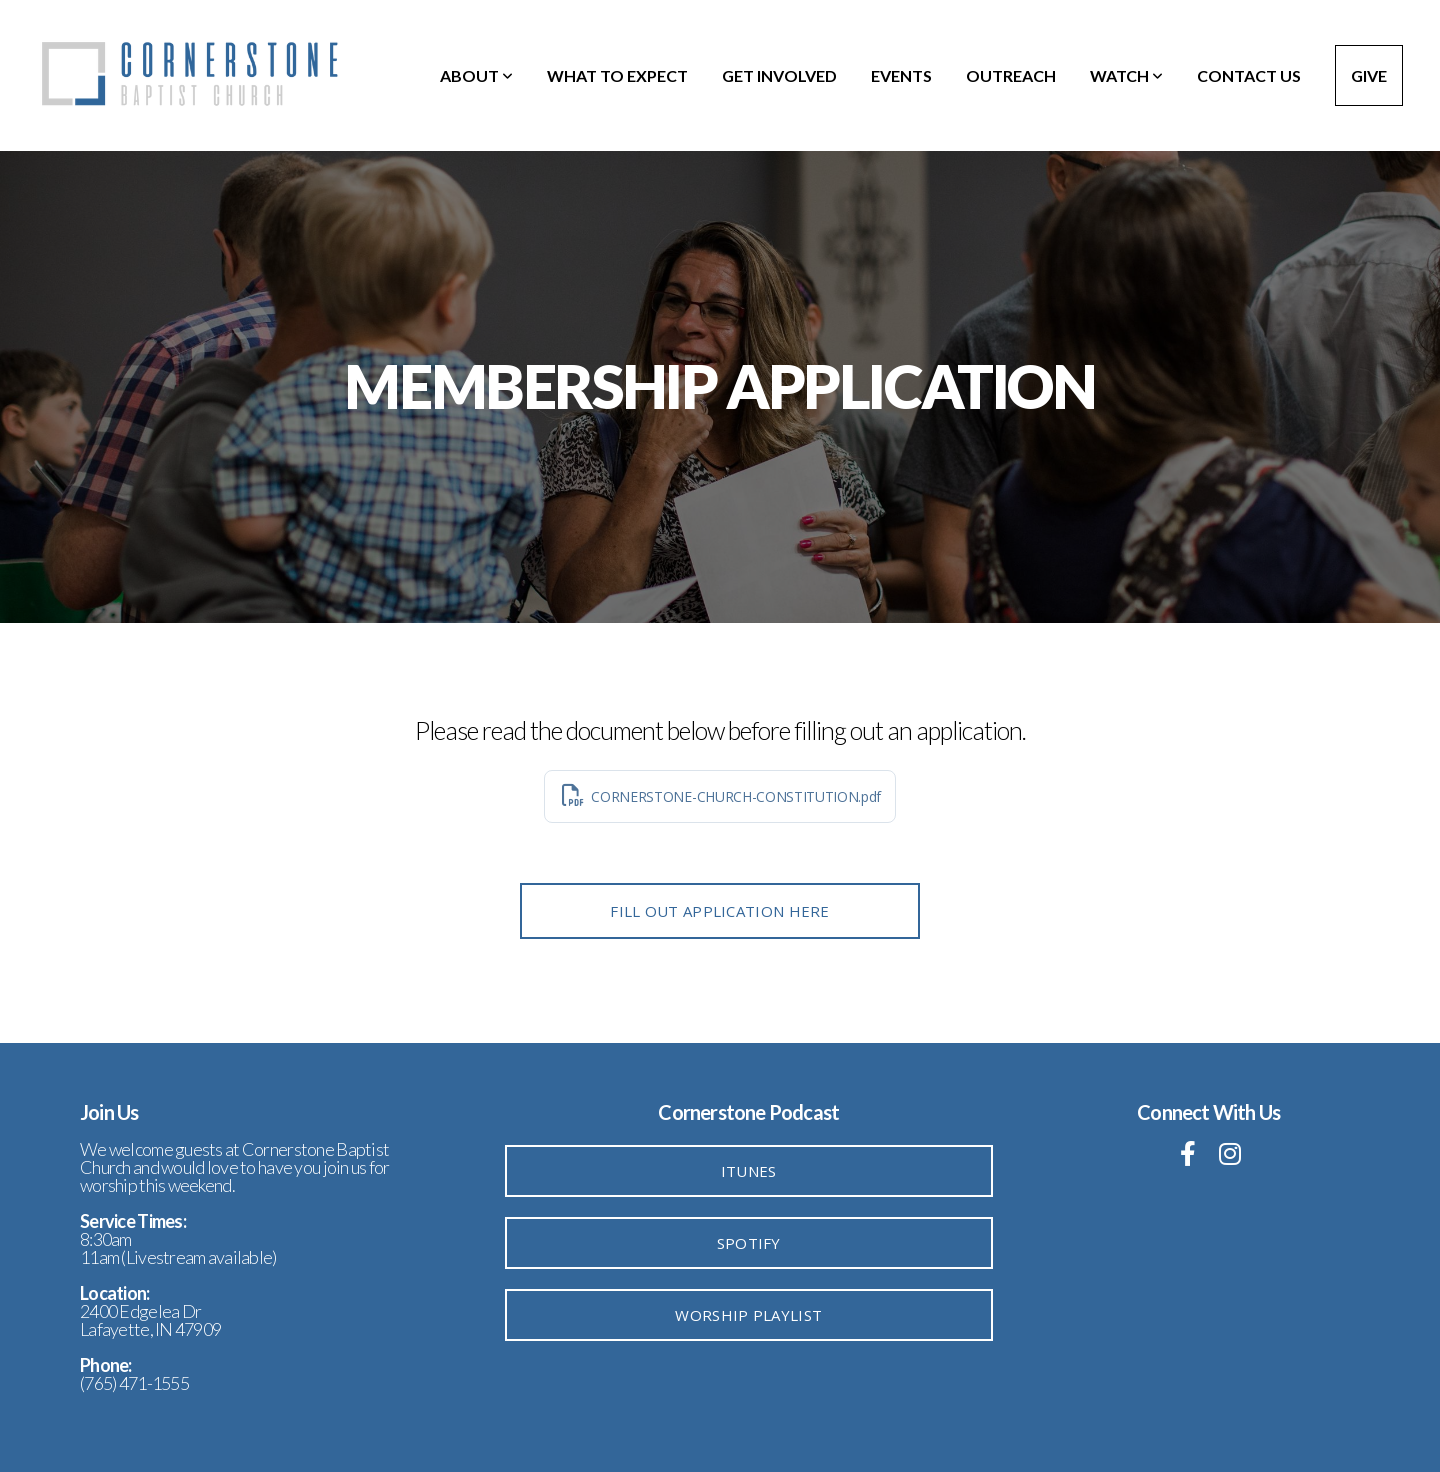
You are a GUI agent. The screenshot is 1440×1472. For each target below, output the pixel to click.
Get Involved (779, 75)
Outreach (1011, 75)
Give (1369, 75)
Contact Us (1249, 75)
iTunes (749, 1171)
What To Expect (617, 75)
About (476, 75)
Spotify (749, 1243)
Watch (1126, 75)
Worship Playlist (748, 1315)
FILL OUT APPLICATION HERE (720, 911)
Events (901, 75)
